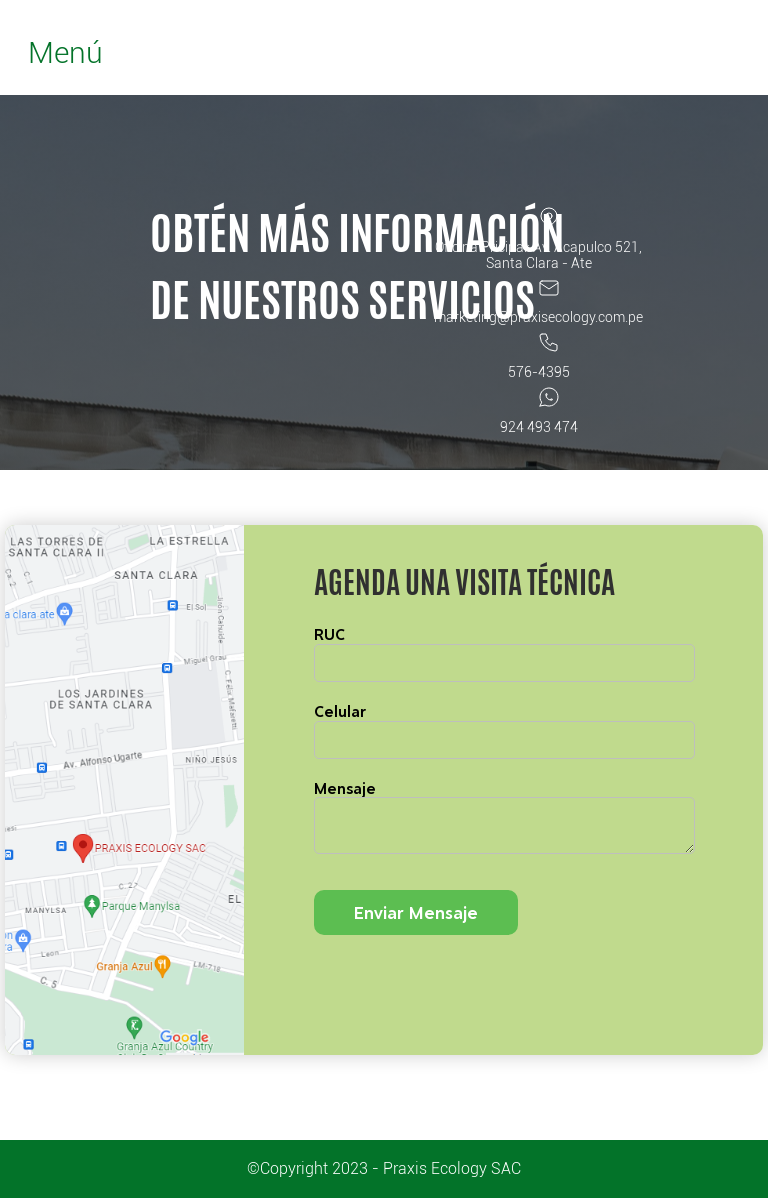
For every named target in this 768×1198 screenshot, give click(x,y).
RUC (329, 634)
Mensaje (345, 788)
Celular (340, 711)
